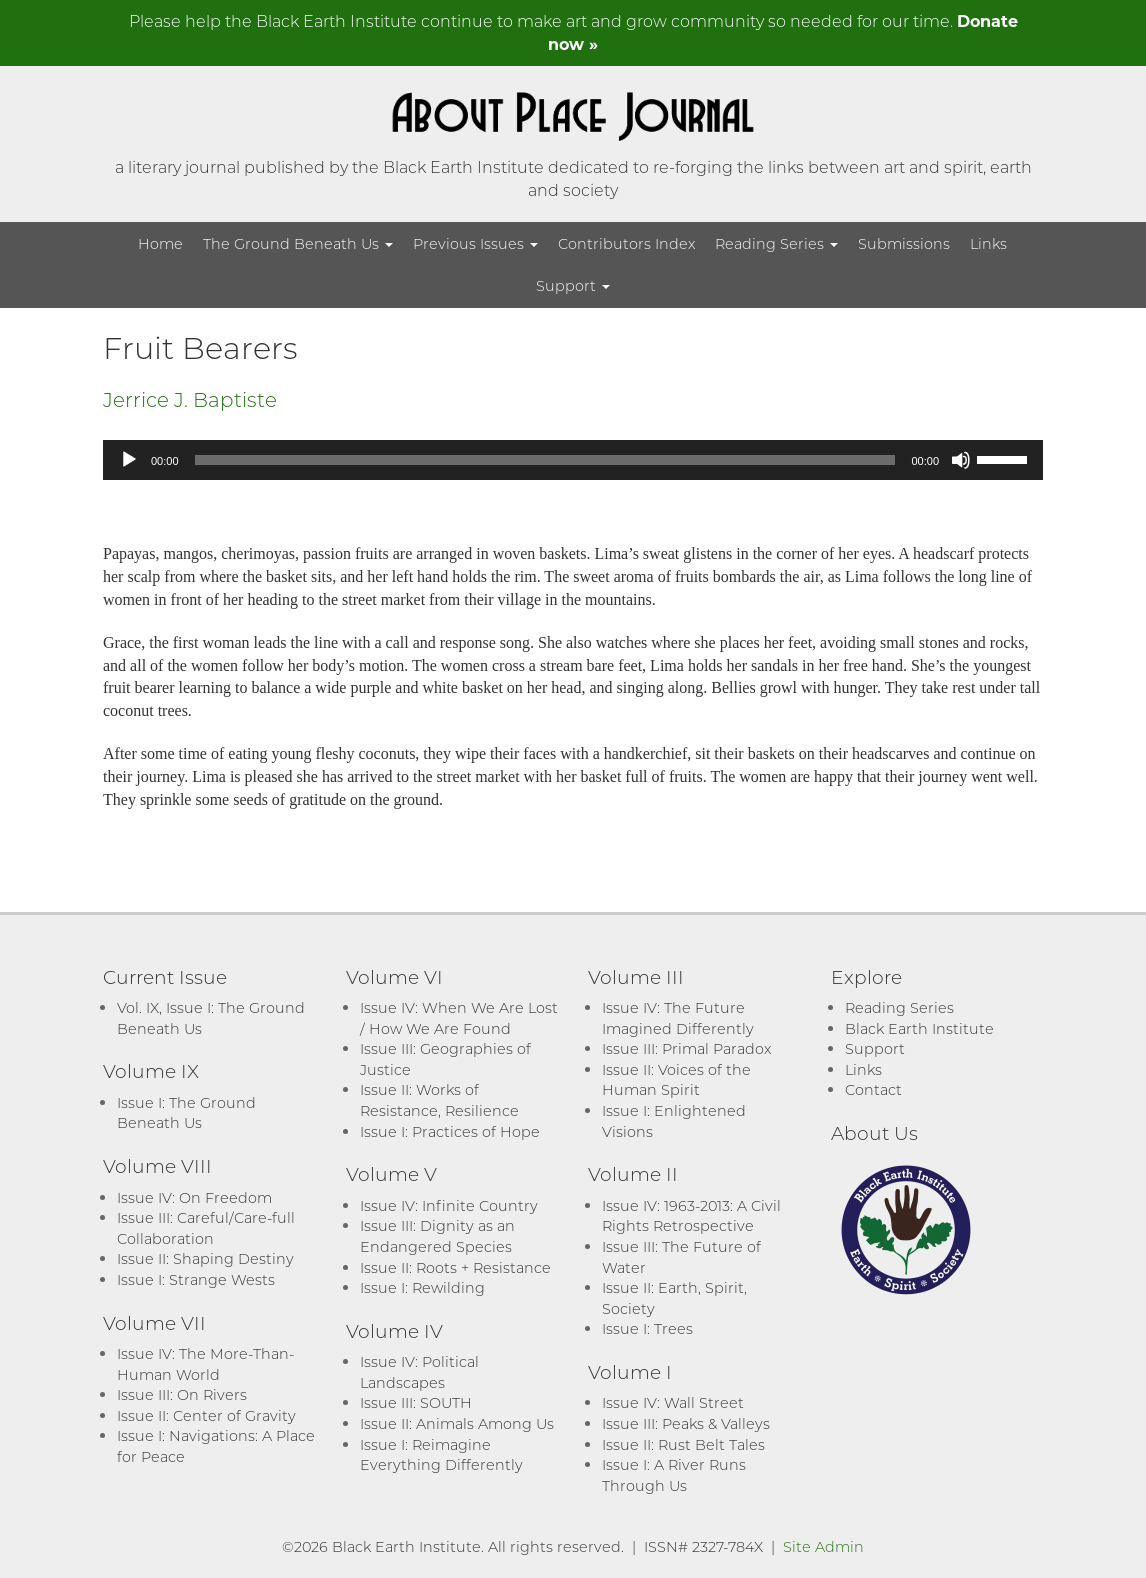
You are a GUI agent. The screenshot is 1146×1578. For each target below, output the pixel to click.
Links (988, 243)
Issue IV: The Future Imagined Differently (678, 1018)
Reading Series (776, 243)
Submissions (904, 243)
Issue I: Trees (647, 1328)
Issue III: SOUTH (416, 1402)
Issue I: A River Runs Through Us (674, 1475)
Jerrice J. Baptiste (190, 399)
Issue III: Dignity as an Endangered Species (437, 1236)
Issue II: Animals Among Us (457, 1423)
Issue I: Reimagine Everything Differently (441, 1455)
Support (573, 285)
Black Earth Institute (919, 1028)
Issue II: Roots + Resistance (455, 1267)
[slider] (545, 460)
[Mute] (961, 460)
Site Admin (823, 1546)
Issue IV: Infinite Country (449, 1205)
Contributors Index (626, 243)
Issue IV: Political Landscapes (419, 1372)
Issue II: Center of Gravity (206, 1415)
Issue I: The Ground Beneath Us (186, 1113)
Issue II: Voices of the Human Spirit (676, 1080)
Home (160, 243)
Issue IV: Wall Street (673, 1402)
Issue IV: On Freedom (194, 1197)
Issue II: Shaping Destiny (205, 1258)
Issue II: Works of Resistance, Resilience (439, 1100)
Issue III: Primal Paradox (686, 1048)
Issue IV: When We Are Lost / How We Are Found (459, 1018)
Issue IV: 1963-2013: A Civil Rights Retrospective (691, 1216)
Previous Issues (475, 243)
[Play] (129, 460)
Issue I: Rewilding (422, 1287)
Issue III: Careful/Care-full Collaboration (206, 1228)
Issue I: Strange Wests (196, 1279)
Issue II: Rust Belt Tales (683, 1444)
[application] (573, 460)
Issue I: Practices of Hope (450, 1131)
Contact (873, 1089)
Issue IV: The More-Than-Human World (205, 1364)
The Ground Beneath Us (298, 243)
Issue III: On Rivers (182, 1394)
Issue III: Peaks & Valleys (686, 1423)
